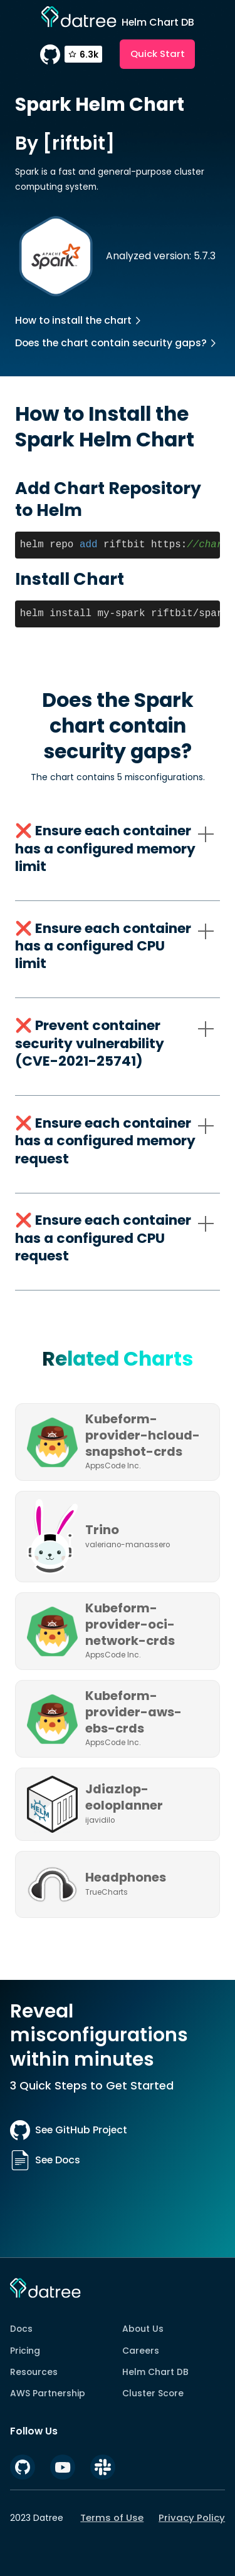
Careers (140, 2350)
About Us (143, 2328)
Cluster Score (153, 2393)
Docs (21, 2328)
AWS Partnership (47, 2393)
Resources (34, 2372)
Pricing (25, 2350)
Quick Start (157, 53)
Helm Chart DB (155, 2372)
